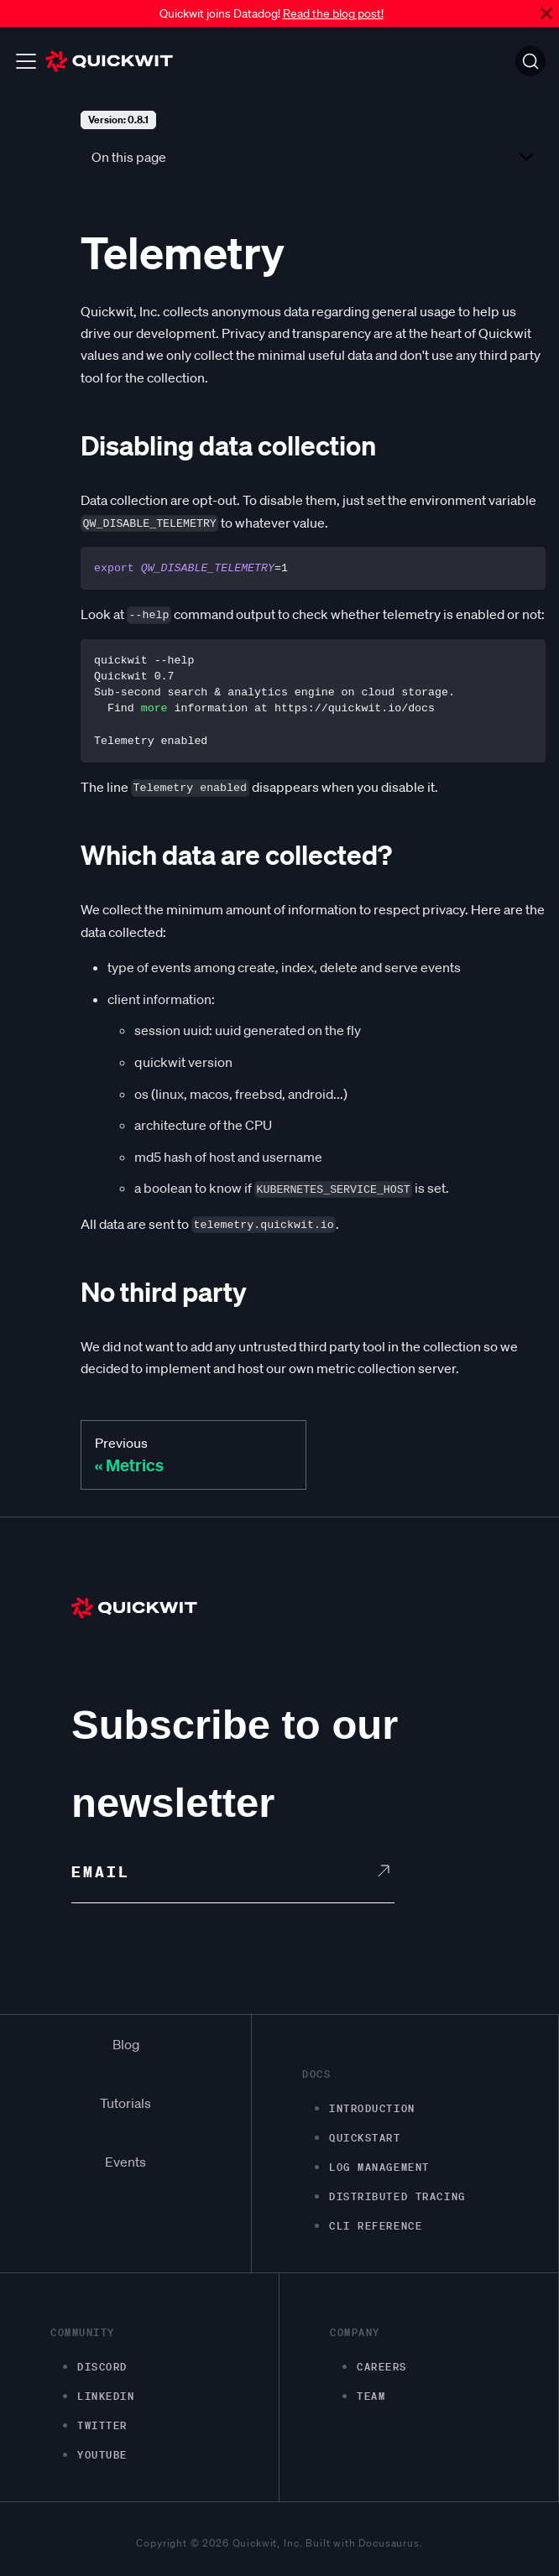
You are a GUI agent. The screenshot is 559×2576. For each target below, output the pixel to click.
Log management (379, 2167)
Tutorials (125, 2103)
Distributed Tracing (397, 2196)
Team (371, 2396)
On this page (128, 156)
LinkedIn (105, 2396)
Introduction (372, 2108)
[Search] (530, 61)
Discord (102, 2367)
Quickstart (365, 2138)
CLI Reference (375, 2226)
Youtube (102, 2455)
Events (125, 2161)
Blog (125, 2044)
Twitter (102, 2425)
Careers (382, 2367)
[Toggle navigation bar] (26, 61)
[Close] (546, 13)
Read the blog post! (333, 13)
